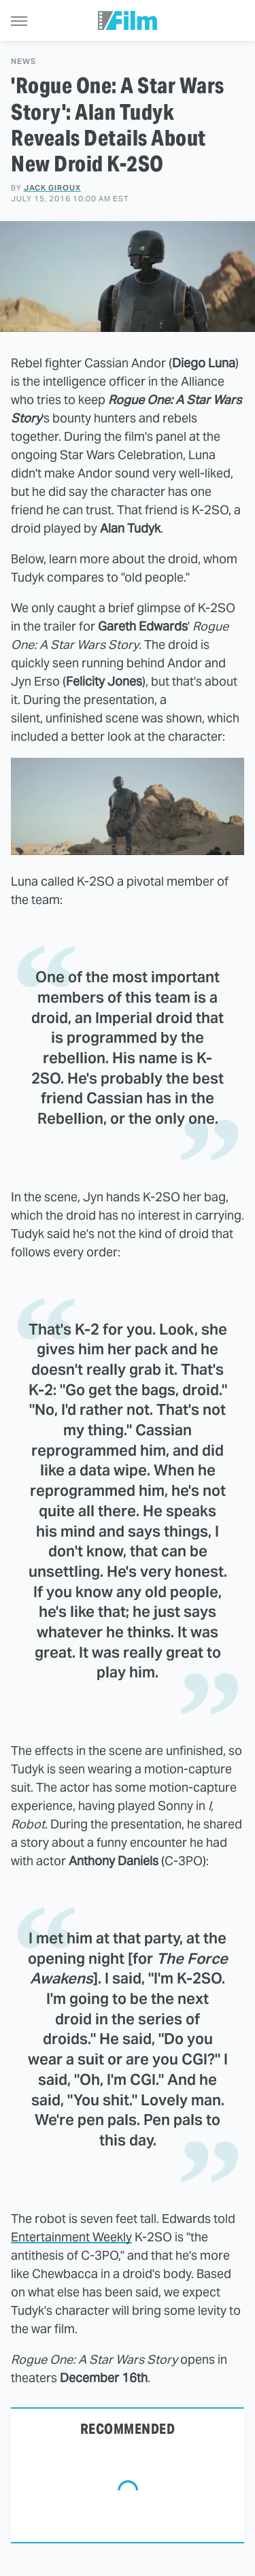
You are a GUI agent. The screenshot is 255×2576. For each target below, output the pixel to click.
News (23, 61)
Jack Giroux (52, 188)
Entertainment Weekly (71, 2237)
